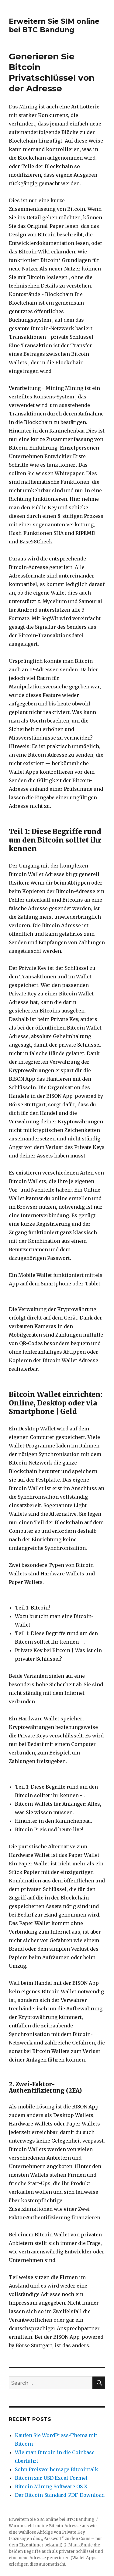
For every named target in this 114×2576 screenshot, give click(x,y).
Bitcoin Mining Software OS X (51, 2486)
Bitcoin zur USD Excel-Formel (51, 2478)
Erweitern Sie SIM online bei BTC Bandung (54, 25)
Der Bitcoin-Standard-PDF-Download (60, 2495)
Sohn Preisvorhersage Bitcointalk (56, 2469)
